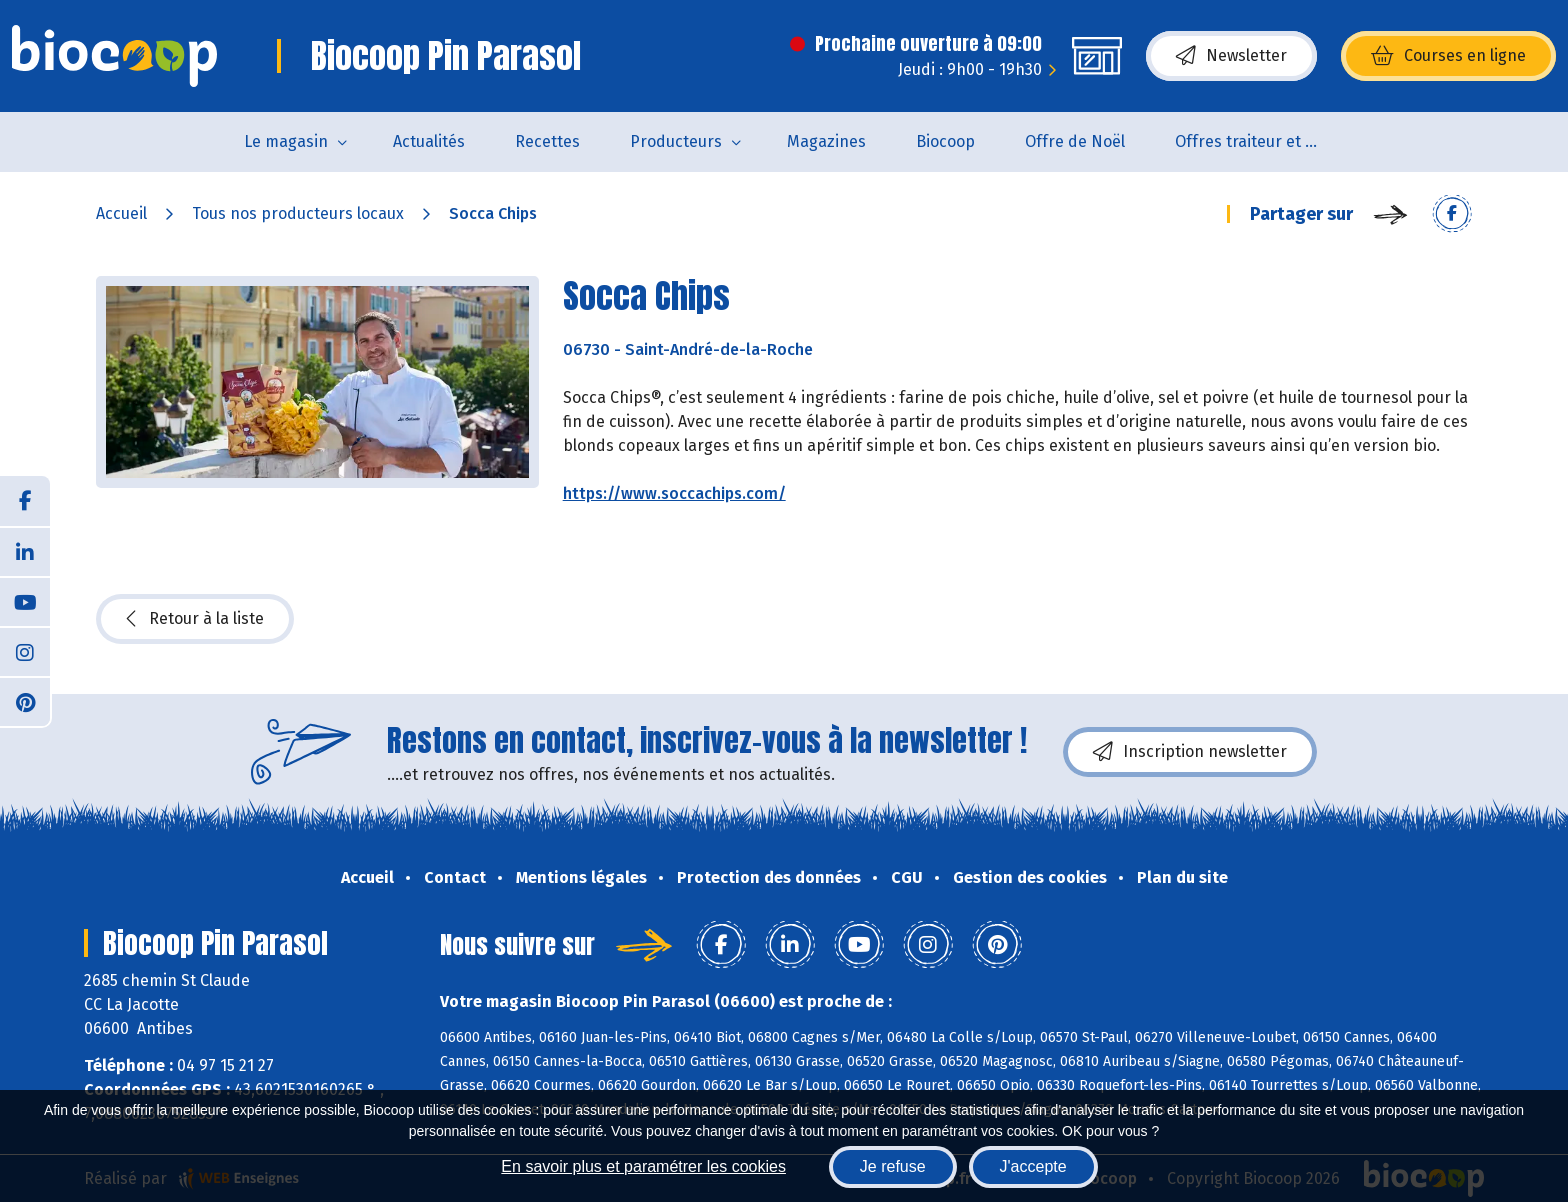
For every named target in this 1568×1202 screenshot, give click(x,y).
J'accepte (1033, 1166)
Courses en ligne (1448, 56)
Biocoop (945, 141)
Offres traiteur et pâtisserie (1262, 141)
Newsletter (1231, 56)
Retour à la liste (195, 619)
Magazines (826, 141)
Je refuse (893, 1166)
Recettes (547, 141)
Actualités (429, 141)
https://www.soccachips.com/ (674, 493)
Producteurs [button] (676, 141)
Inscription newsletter (1190, 752)
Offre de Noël (1075, 141)
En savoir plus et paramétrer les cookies (643, 1166)
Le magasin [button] (286, 141)
